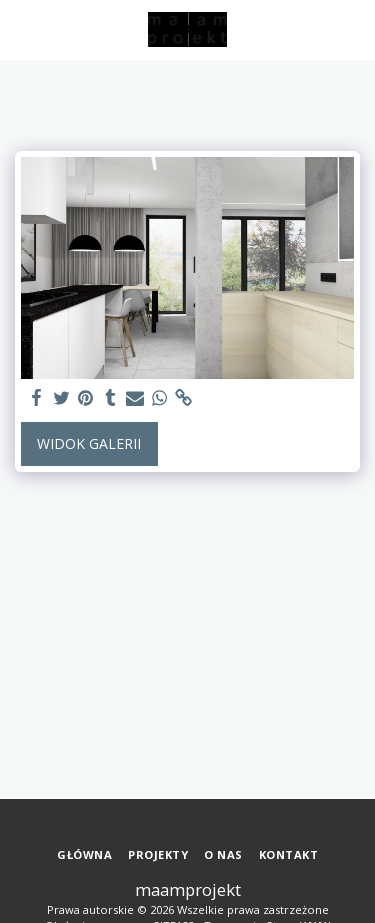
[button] (22, 28)
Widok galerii (89, 443)
